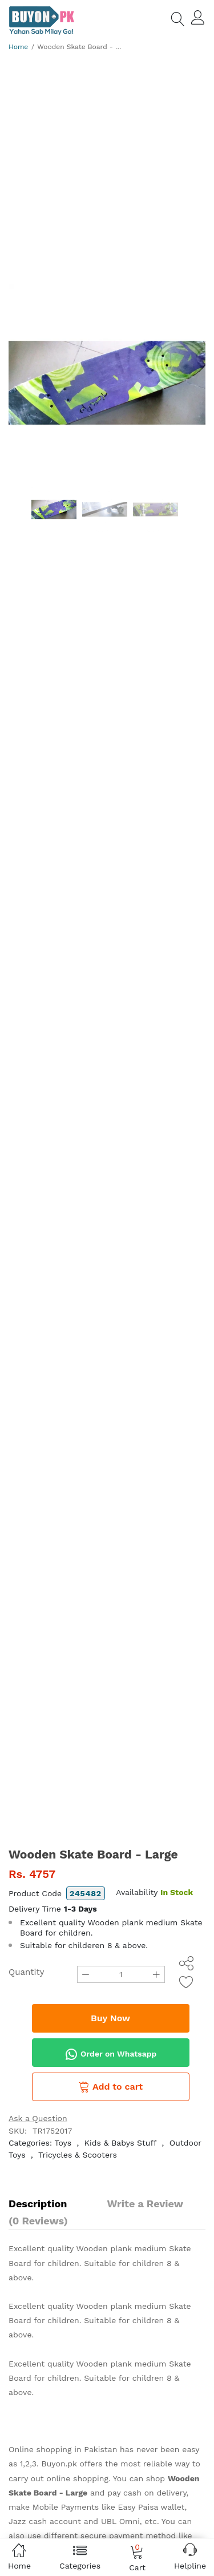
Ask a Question (38, 2118)
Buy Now (110, 2018)
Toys (62, 2142)
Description (38, 2204)
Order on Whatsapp (110, 2054)
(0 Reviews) (38, 2221)
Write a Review (145, 2204)
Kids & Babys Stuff (120, 2142)
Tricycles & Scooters (77, 2154)
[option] (107, 382)
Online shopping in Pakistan (63, 2449)
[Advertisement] (107, 171)
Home (18, 47)
